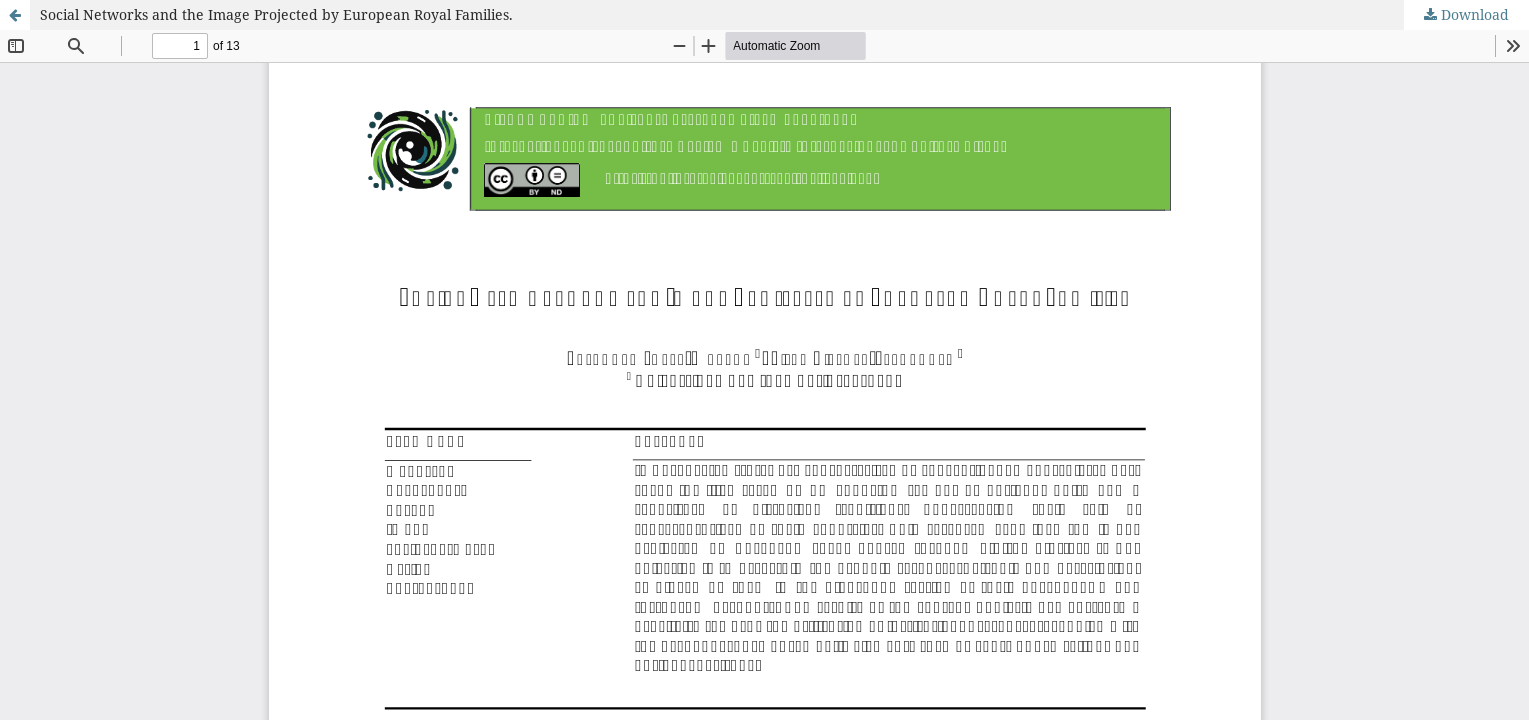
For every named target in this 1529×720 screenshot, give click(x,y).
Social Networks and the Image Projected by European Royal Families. (276, 14)
